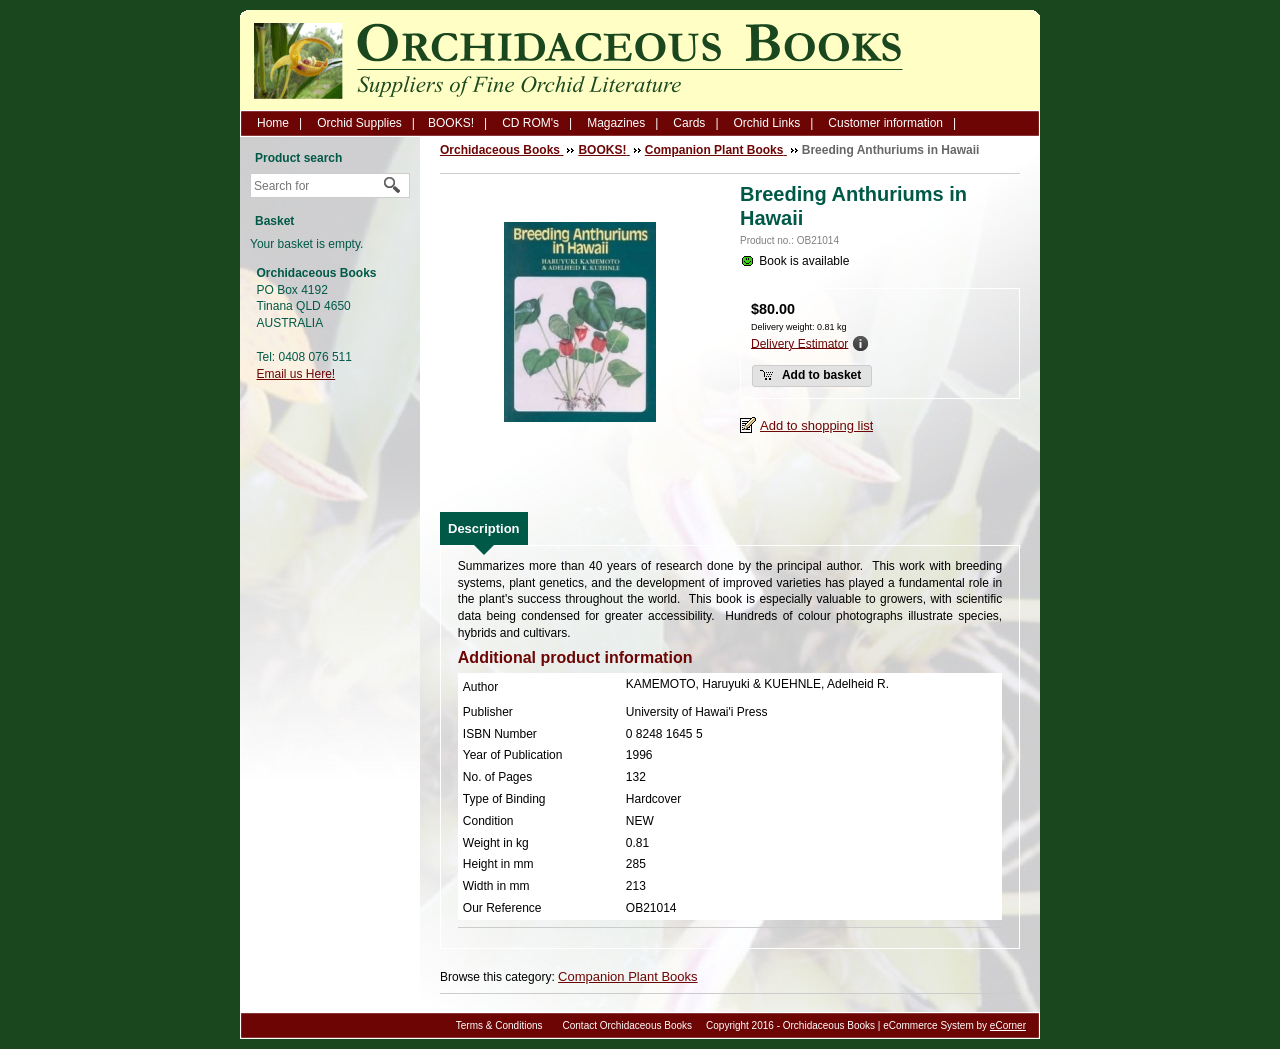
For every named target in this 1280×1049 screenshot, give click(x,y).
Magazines (616, 123)
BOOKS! (451, 123)
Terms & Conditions (499, 1025)
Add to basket (810, 375)
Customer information (885, 123)
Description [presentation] (484, 528)
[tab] (484, 528)
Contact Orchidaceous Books (628, 1025)
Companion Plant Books (627, 976)
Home (273, 123)
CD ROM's (530, 123)
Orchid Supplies (359, 123)
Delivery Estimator (799, 343)
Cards (689, 123)
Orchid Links (767, 123)
